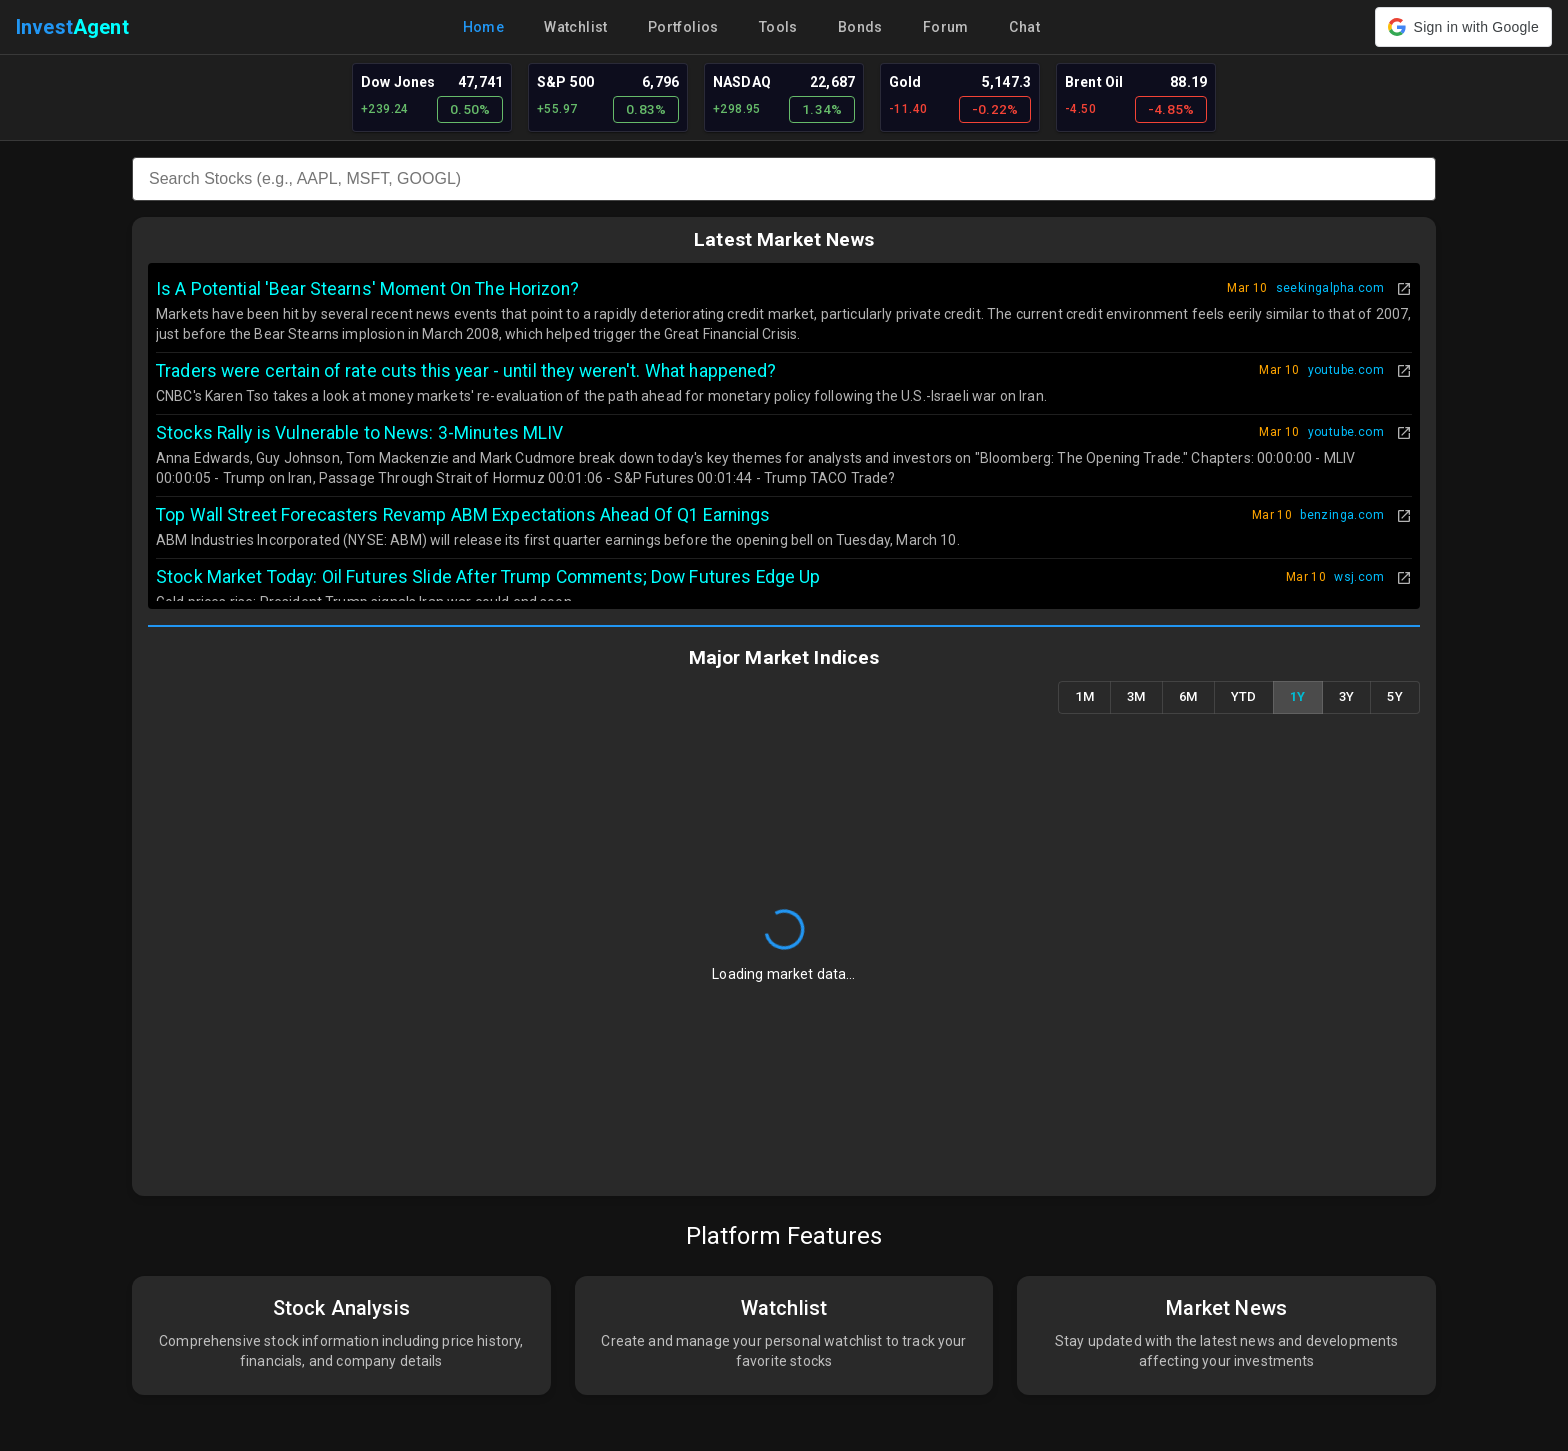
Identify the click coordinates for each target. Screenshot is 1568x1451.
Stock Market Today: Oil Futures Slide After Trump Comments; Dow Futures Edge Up (488, 577)
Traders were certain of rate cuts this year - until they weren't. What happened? (466, 371)
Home (484, 27)
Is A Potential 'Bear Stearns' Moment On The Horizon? (367, 289)
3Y (1347, 697)
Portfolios (683, 27)
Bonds (860, 27)
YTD (1244, 697)
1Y (1298, 697)
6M (1188, 697)
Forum (946, 27)
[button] (1463, 27)
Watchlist (576, 27)
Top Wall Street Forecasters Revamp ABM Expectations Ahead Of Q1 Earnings (463, 515)
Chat (1025, 27)
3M (1136, 697)
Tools (778, 27)
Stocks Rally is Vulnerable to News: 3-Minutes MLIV (360, 433)
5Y (1395, 697)
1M (1084, 697)
